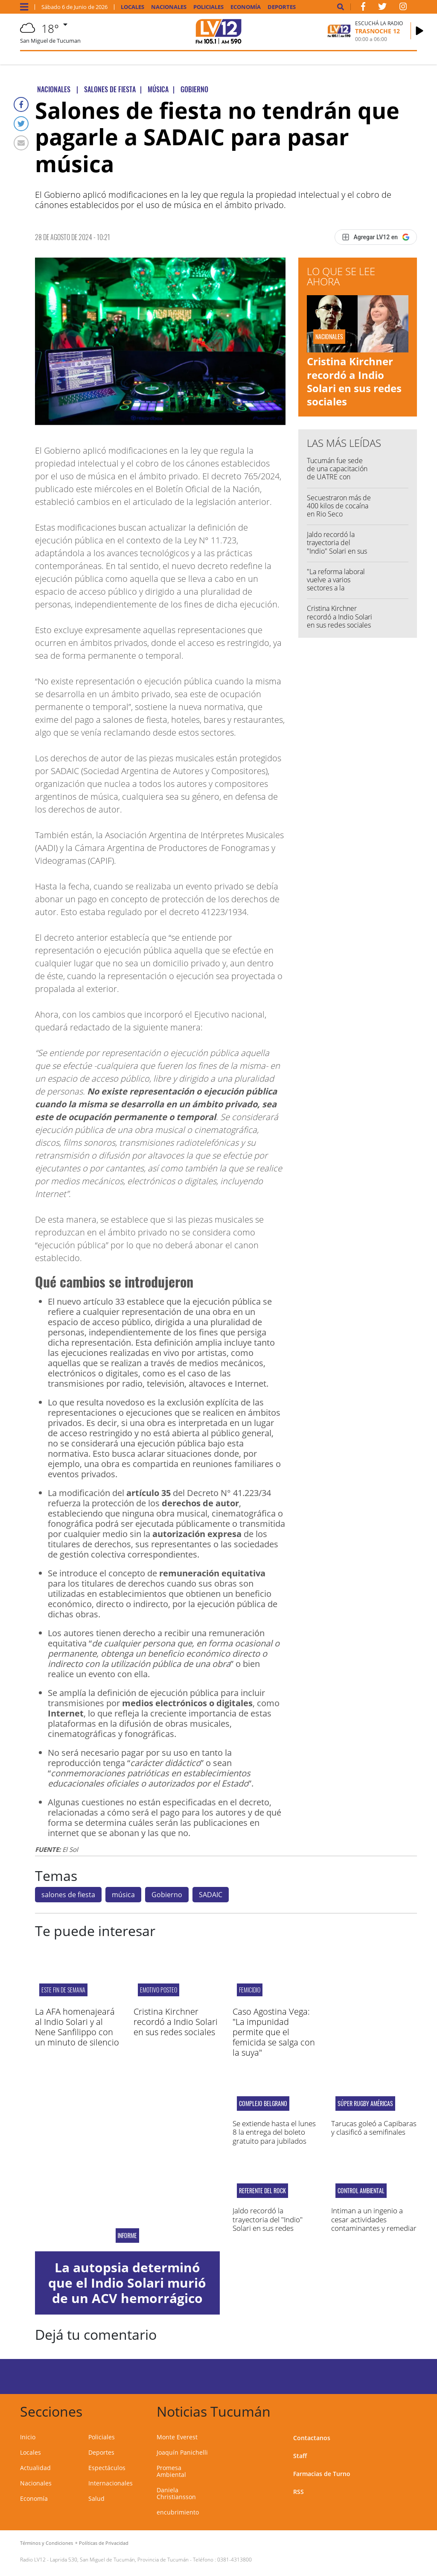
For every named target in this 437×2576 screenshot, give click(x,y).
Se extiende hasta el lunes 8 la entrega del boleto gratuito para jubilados (274, 2132)
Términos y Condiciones (46, 2543)
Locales (132, 7)
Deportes (282, 7)
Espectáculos (106, 2468)
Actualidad (35, 2468)
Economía (245, 7)
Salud (96, 2498)
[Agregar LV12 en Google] (376, 237)
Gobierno (166, 1894)
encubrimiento (178, 2512)
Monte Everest (177, 2437)
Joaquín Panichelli (182, 2452)
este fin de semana (63, 1989)
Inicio (27, 2437)
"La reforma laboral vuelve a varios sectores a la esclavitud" (336, 584)
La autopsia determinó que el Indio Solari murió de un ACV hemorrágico (127, 2283)
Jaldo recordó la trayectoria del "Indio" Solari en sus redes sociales (337, 547)
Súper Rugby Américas (365, 2104)
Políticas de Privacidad (103, 2543)
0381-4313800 (234, 2559)
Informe (127, 2236)
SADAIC (210, 1894)
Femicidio (249, 1989)
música (123, 1894)
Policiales (208, 7)
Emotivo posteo (158, 1989)
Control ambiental (361, 2191)
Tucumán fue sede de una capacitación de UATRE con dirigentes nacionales (339, 473)
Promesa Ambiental (171, 2471)
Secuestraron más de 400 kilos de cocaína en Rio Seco (339, 506)
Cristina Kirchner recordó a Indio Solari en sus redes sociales (354, 381)
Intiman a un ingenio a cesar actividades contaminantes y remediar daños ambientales (374, 2224)
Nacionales (168, 7)
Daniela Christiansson (176, 2493)
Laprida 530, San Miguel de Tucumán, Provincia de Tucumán (119, 2559)
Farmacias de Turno (321, 2474)
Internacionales (110, 2483)
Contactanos (311, 2438)
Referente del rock (262, 2191)
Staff (300, 2456)
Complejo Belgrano (263, 2104)
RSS (298, 2492)
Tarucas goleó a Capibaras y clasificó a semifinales (374, 2127)
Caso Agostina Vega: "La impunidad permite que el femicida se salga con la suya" (274, 2032)
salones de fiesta (68, 1894)
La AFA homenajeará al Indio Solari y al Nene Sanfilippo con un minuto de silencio (77, 2027)
